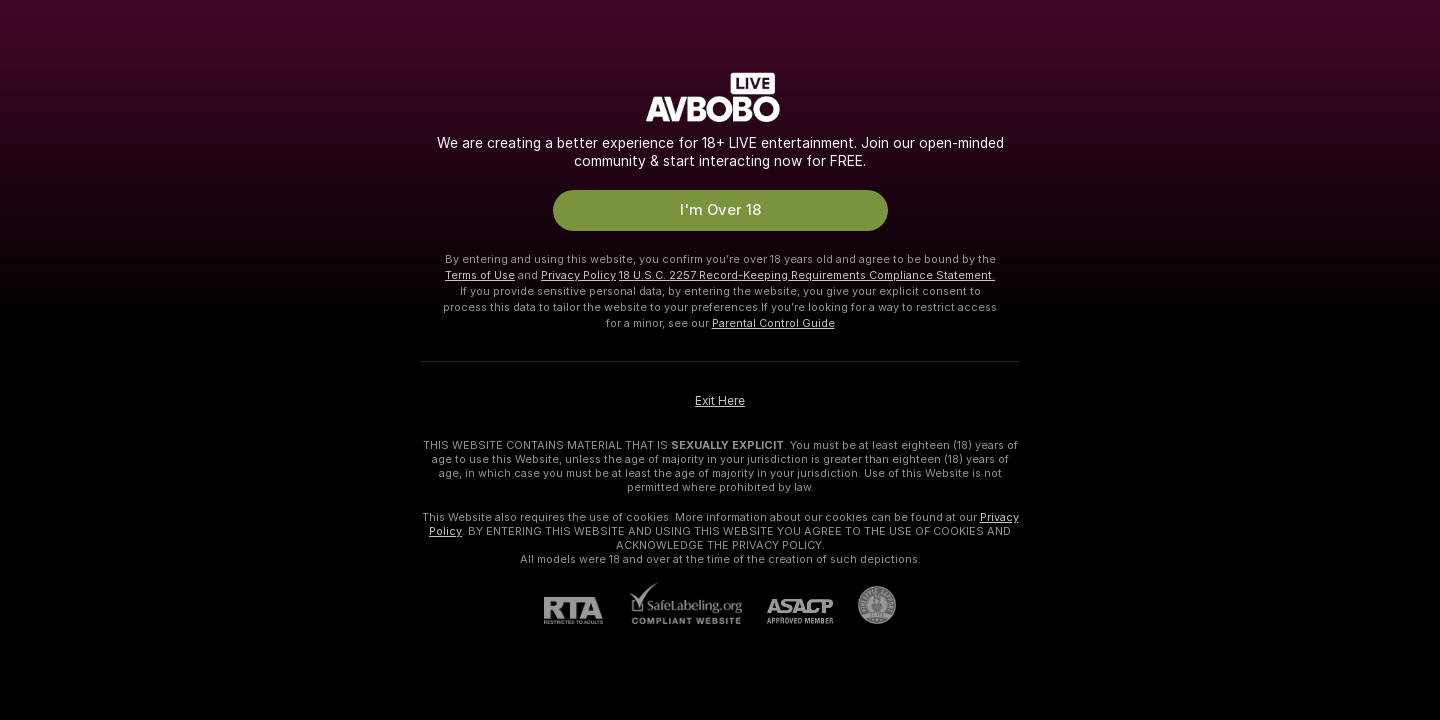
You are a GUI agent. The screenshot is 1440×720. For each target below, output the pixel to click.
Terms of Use (480, 275)
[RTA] (586, 610)
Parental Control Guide (773, 323)
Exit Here (720, 401)
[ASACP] (787, 611)
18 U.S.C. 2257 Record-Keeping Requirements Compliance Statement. (807, 275)
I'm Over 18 (720, 210)
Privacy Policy (578, 275)
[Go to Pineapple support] (864, 605)
